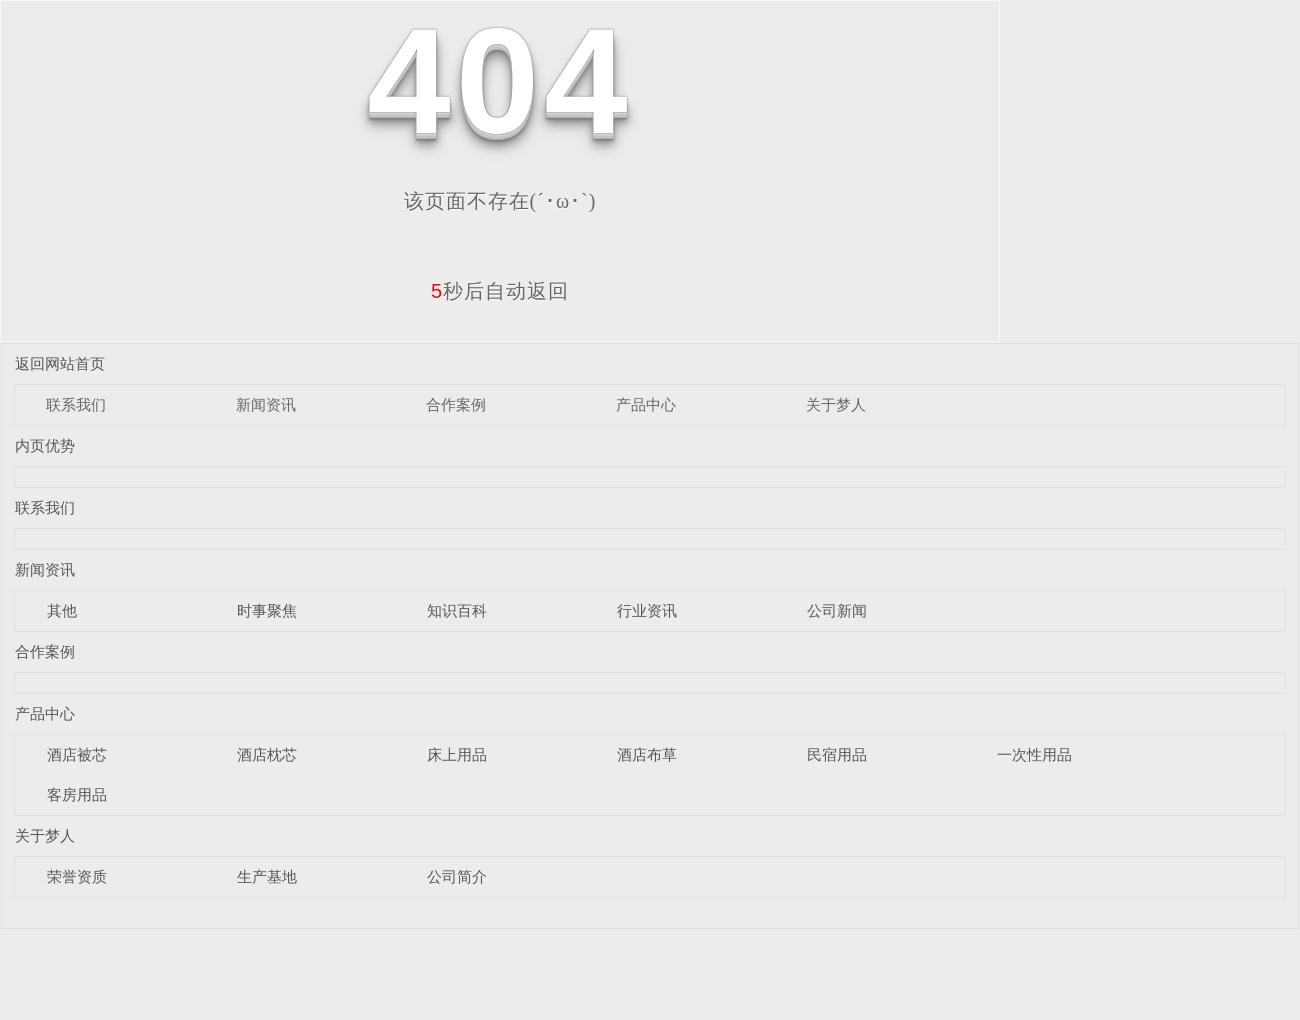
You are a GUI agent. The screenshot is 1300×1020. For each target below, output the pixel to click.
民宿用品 (837, 754)
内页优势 (45, 445)
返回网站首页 (60, 363)
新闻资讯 (266, 404)
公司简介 (457, 876)
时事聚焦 (267, 610)
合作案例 (456, 404)
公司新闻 (837, 610)
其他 (62, 610)
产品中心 (646, 404)
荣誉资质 (77, 876)
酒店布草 (647, 754)
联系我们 (76, 404)
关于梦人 (836, 404)
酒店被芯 (77, 754)
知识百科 (457, 610)
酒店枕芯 (267, 754)
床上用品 (457, 754)
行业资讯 (647, 610)
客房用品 (77, 794)
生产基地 (267, 876)
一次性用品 (1034, 754)
